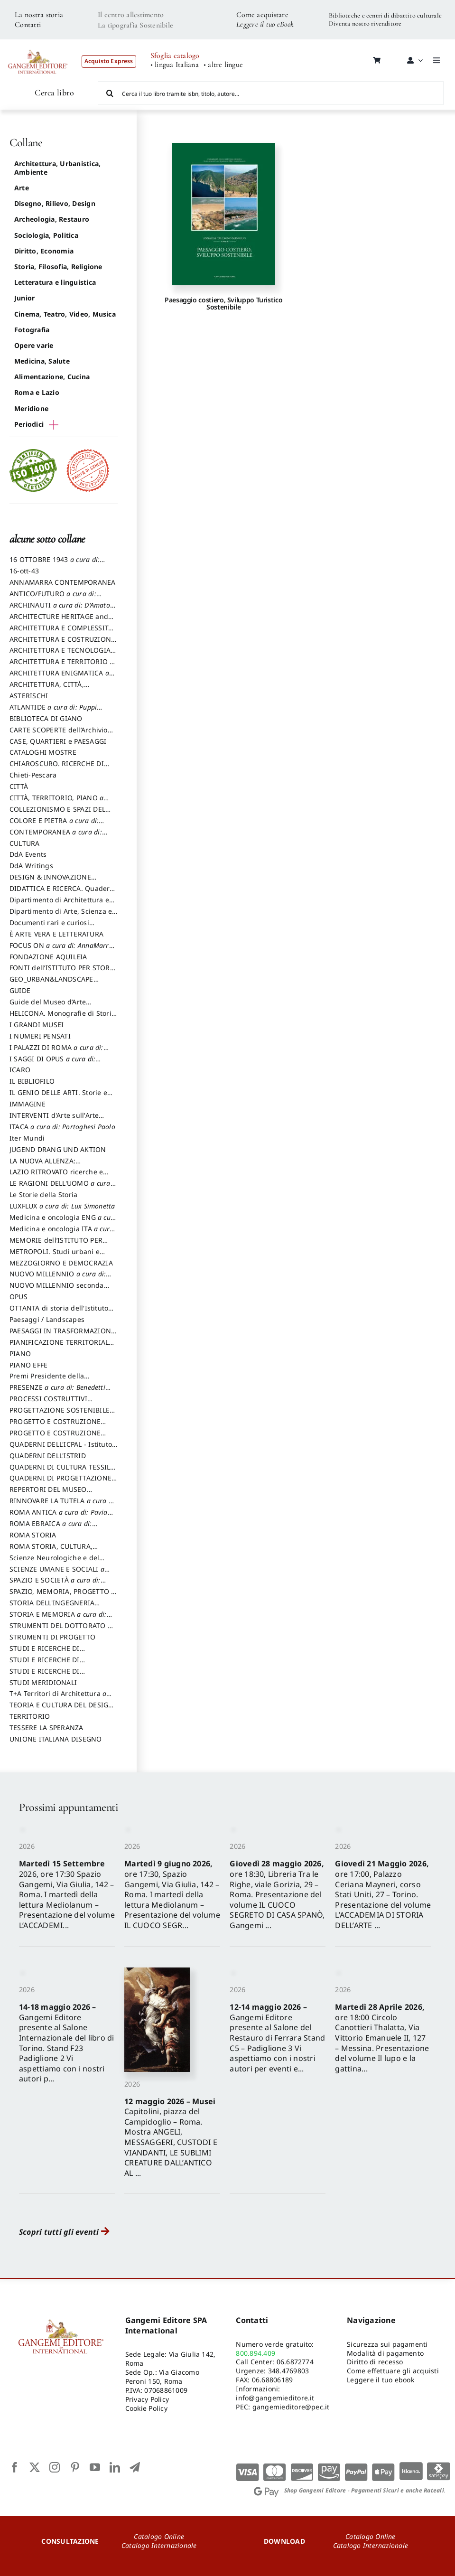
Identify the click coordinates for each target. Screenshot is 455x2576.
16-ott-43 (24, 570)
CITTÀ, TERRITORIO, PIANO (59, 802)
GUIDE (19, 990)
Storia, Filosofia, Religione (58, 266)
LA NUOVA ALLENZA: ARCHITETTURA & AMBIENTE (56, 1165)
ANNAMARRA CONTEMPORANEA (62, 582)
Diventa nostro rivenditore (365, 23)
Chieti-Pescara (32, 774)
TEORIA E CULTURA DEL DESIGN (61, 1709)
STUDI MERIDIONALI (43, 1682)
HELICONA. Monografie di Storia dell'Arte (62, 1018)
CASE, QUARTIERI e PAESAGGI (57, 741)
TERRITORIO (29, 1716)
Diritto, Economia (44, 250)
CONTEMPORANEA (58, 836)
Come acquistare (262, 14)
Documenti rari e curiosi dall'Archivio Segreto (49, 927)
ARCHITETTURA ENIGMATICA (61, 677)
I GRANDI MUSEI (36, 1024)
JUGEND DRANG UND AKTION (57, 1149)
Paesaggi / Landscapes (46, 1319)
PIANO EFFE (28, 1364)
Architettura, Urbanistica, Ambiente (57, 168)
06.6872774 (295, 2361)
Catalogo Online (159, 2536)
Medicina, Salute (42, 360)
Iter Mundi (27, 1138)
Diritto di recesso (375, 2361)
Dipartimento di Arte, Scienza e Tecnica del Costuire (60, 916)
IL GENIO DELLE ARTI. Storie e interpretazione (58, 1097)
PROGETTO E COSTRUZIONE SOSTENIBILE (55, 1437)
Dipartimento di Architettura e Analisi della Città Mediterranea (61, 904)
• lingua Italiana (174, 64)
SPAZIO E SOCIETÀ (57, 1584)
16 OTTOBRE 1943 (57, 564)
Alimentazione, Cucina (52, 376)
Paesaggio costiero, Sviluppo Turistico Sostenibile (223, 303)
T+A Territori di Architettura (60, 1698)
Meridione (31, 408)
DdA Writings (31, 865)
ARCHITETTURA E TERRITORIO (61, 666)
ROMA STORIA (32, 1534)
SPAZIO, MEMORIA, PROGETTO (62, 1596)
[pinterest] (75, 2467)
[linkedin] (115, 2467)
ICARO (19, 1069)
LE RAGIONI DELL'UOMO (62, 1188)
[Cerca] (109, 93)
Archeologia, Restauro (51, 219)
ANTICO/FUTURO (55, 598)
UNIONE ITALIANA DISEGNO (55, 1738)
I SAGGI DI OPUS (55, 1063)
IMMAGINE (27, 1103)
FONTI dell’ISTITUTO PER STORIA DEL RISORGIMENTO (63, 972)
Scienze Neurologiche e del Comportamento (54, 1562)
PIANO (20, 1353)
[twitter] (34, 2467)
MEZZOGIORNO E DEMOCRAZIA (61, 1262)
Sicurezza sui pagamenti (387, 2344)
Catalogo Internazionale (159, 2545)
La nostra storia (39, 14)
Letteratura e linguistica (55, 282)
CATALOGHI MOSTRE (42, 752)
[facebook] (14, 2467)
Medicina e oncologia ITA (62, 1233)
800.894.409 (255, 2353)
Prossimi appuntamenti (68, 1807)
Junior (24, 297)
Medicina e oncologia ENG (63, 1222)
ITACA (62, 1126)
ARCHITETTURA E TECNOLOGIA (63, 655)
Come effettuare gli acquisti (393, 2370)
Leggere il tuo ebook (380, 2379)
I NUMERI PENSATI (40, 1035)
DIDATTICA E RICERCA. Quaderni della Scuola (62, 893)
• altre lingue (223, 64)
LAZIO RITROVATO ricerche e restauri (56, 1176)
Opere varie (34, 345)
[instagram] (54, 2467)
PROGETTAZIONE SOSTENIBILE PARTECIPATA (59, 1414)
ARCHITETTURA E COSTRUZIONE (62, 644)
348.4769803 (288, 2370)
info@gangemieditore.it (275, 2397)
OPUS (18, 1296)
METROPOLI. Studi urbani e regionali (54, 1256)
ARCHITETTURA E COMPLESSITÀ (60, 632)
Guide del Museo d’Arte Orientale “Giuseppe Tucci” (53, 1006)
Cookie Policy (146, 2408)
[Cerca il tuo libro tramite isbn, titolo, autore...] (271, 93)
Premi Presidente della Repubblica (46, 1380)
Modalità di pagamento (385, 2353)
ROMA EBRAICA (53, 1528)
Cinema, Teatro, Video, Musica (65, 313)
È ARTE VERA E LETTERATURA (56, 933)
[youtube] (95, 2467)
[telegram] (135, 2467)
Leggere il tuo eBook (265, 24)
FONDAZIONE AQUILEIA (48, 956)
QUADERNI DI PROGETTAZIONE (63, 1482)
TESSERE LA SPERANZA (46, 1727)
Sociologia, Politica (46, 235)
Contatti (28, 24)
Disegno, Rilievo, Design (54, 203)
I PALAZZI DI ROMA (59, 1052)
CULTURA (24, 843)
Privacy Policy (147, 2399)
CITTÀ (18, 786)
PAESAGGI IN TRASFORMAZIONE (62, 1335)
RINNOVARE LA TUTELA (62, 1505)
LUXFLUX (62, 1205)
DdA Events (27, 854)
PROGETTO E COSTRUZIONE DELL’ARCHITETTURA (55, 1426)
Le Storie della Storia (43, 1194)
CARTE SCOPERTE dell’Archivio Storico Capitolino (58, 734)
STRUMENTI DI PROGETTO (52, 1636)
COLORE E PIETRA (56, 825)
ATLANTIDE (55, 712)
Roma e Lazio (36, 392)
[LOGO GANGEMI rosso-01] (38, 45)
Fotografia (31, 329)
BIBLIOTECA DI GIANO (46, 718)
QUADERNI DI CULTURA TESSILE (61, 1471)
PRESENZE (60, 1392)
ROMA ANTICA (61, 1517)
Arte (21, 187)
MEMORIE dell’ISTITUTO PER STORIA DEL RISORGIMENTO (56, 1245)
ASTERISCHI (28, 695)
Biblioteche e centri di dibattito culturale (385, 15)
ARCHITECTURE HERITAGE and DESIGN (58, 621)
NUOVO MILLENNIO (60, 1278)
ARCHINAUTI (62, 609)
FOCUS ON (61, 950)
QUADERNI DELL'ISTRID (47, 1455)
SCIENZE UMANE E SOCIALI (59, 1573)
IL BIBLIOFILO (32, 1081)
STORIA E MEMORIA (60, 1619)
